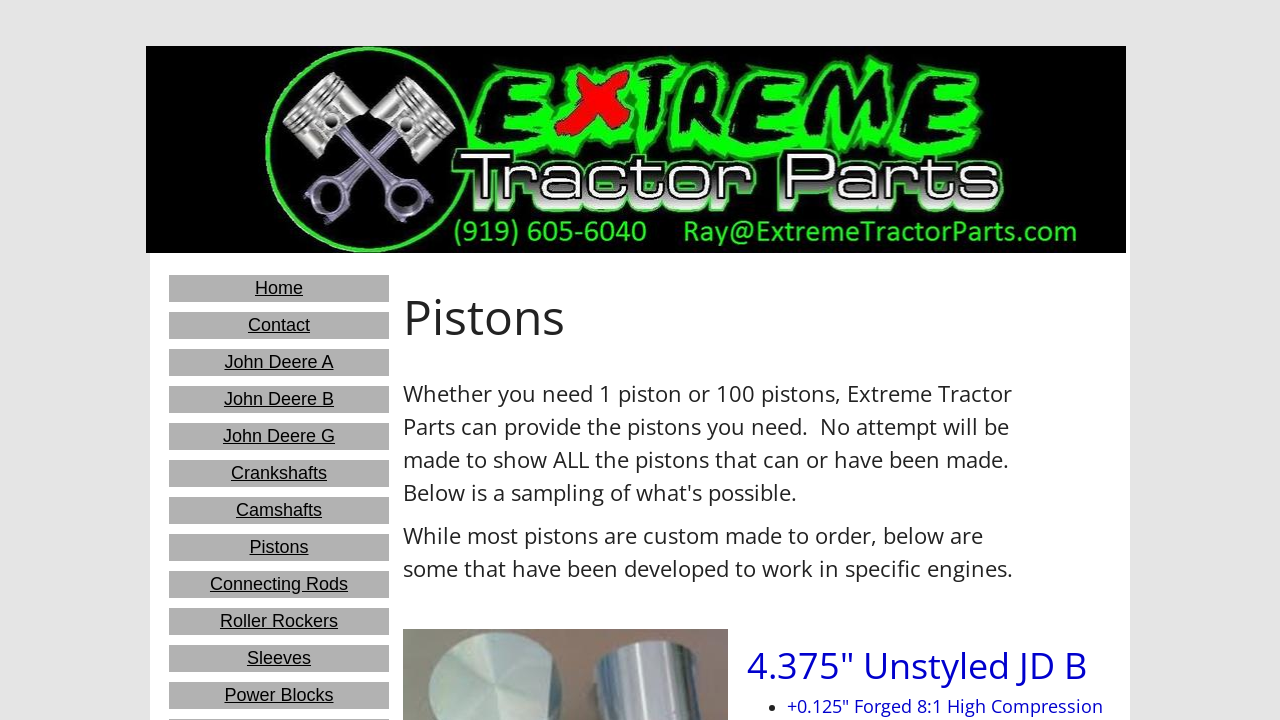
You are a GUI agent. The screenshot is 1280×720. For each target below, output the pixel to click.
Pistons (278, 547)
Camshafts (279, 510)
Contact (279, 325)
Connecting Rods (279, 584)
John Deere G (279, 436)
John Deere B (279, 399)
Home (279, 288)
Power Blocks (278, 695)
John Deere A (278, 362)
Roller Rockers (279, 621)
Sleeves (279, 658)
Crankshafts (279, 473)
